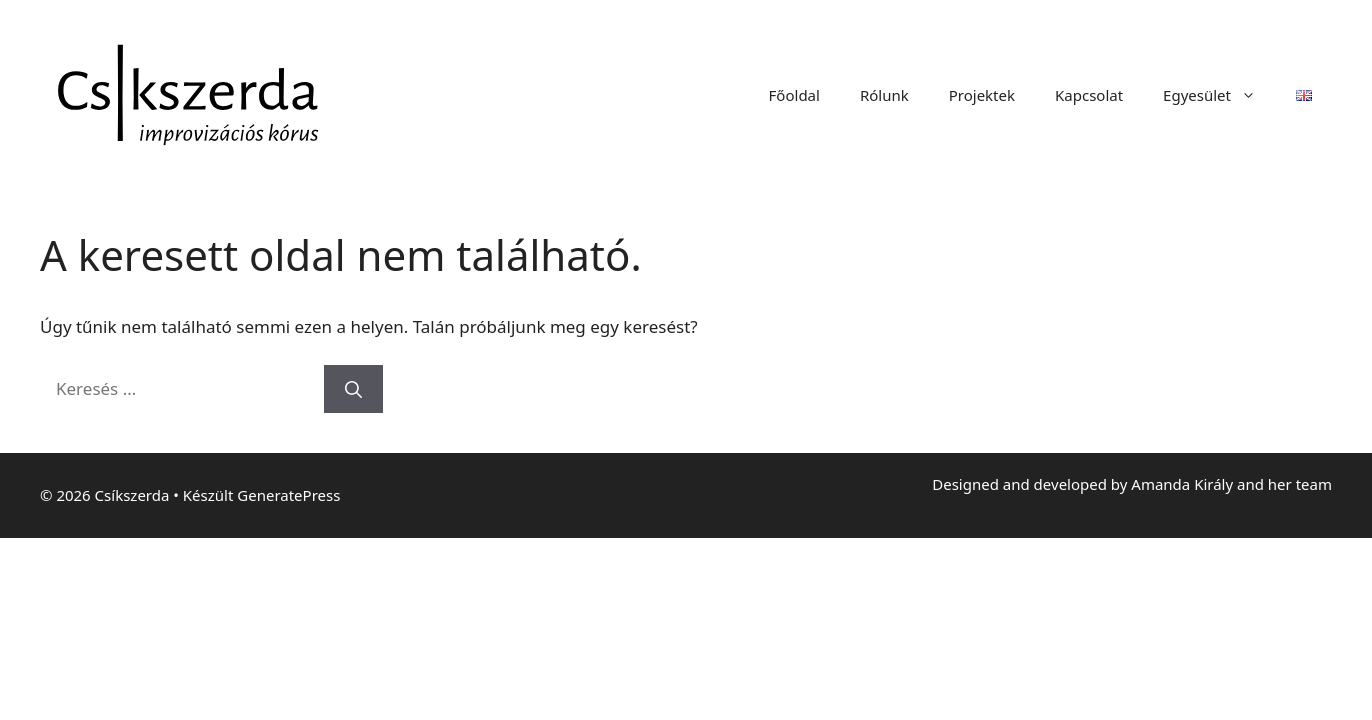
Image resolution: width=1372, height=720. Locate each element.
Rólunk (884, 95)
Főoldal (794, 95)
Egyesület (1219, 95)
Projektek (982, 95)
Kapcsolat (1089, 95)
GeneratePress (288, 495)
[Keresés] (353, 389)
